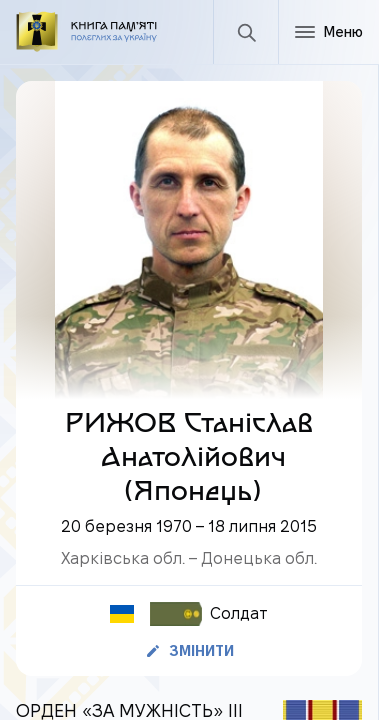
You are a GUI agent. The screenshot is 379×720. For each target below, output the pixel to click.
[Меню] (328, 32)
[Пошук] (245, 32)
